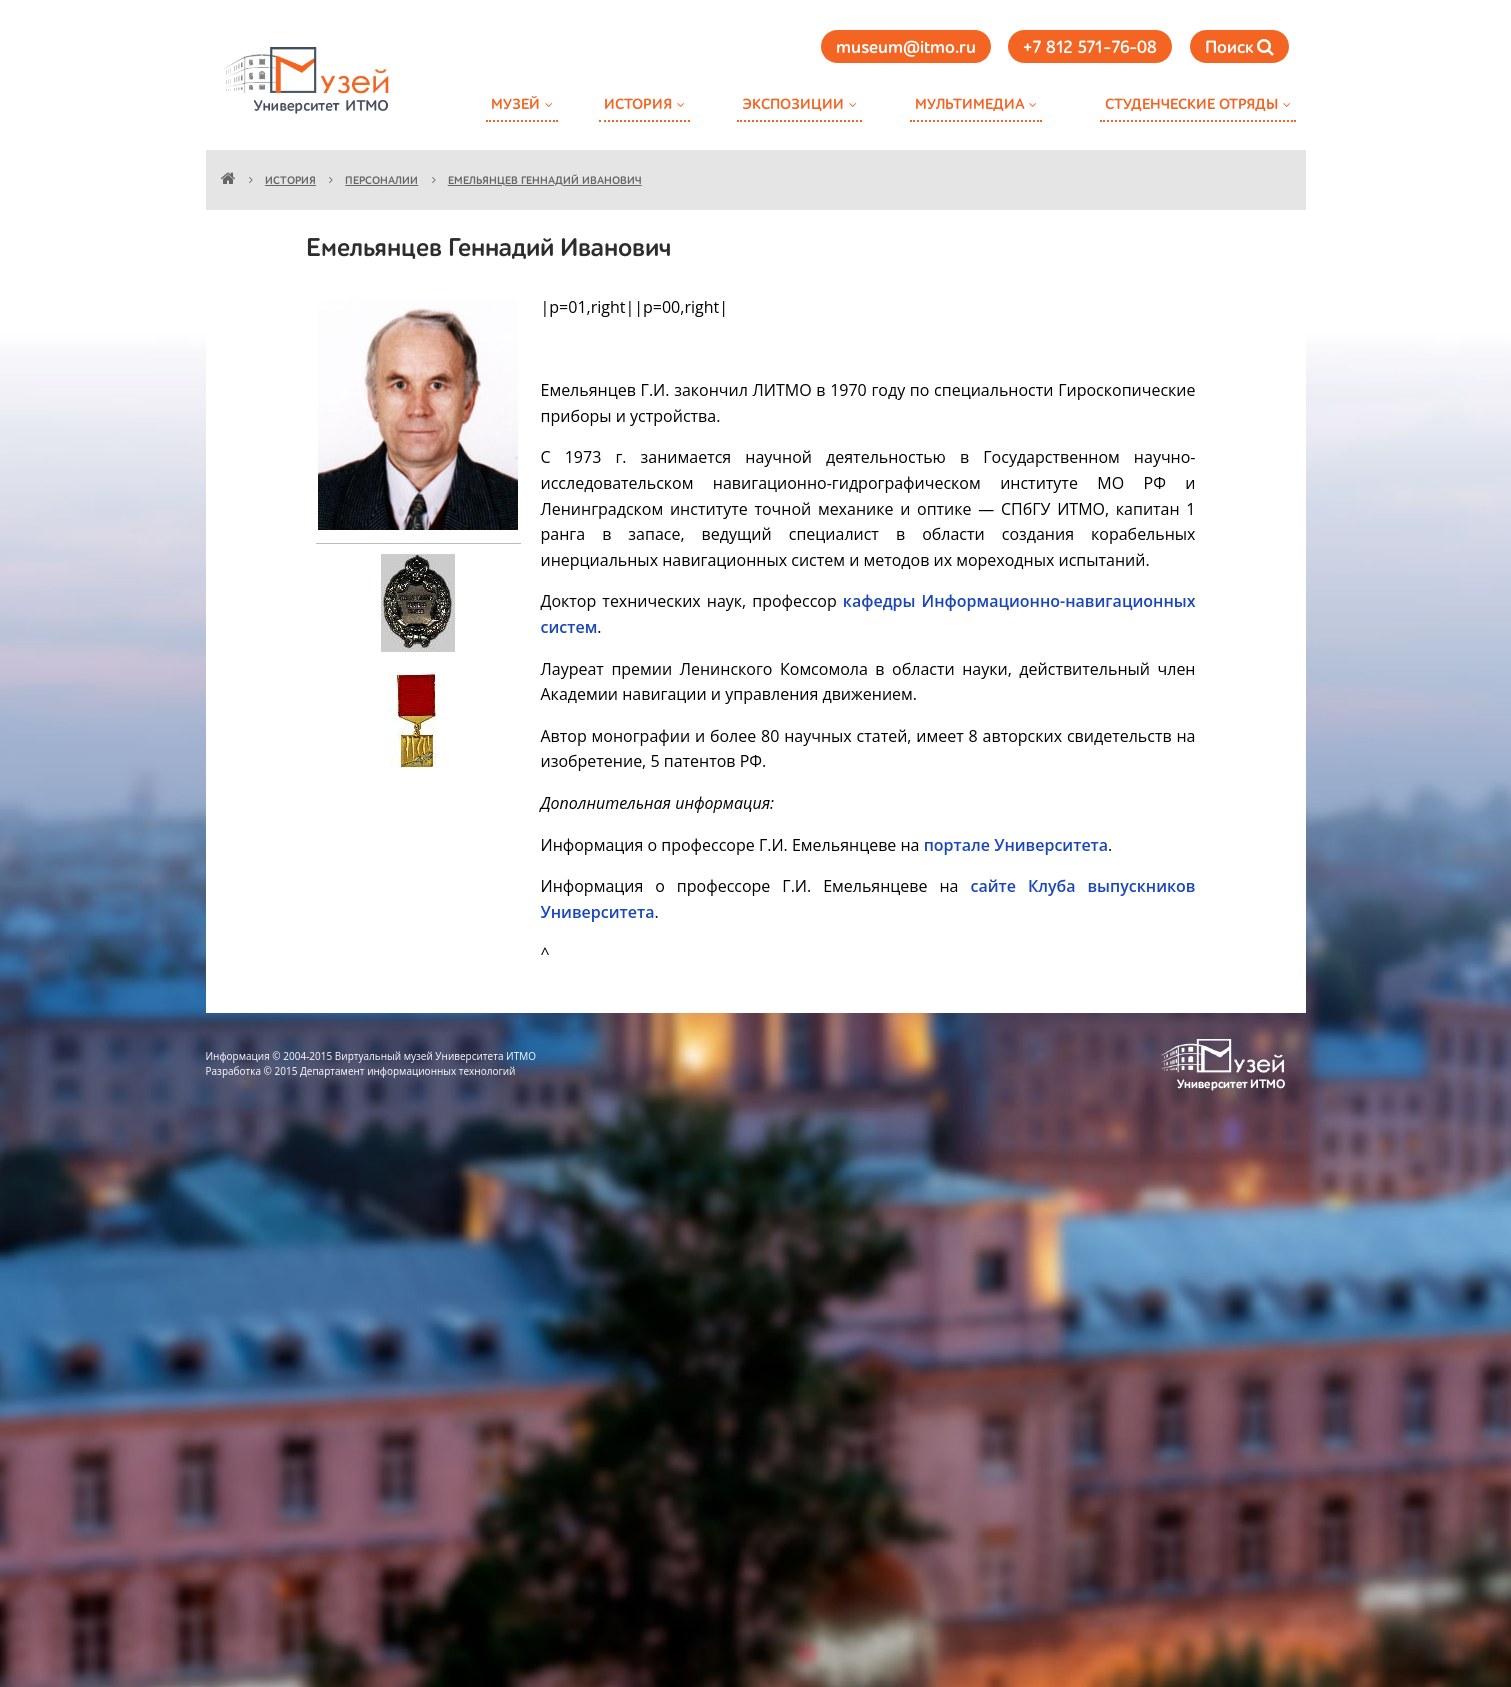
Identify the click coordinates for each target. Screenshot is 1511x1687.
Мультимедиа (969, 104)
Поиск (1239, 47)
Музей (515, 104)
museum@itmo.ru (906, 48)
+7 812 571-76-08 (1090, 48)
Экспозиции (793, 104)
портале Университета (1016, 845)
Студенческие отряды (1191, 104)
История (638, 104)
